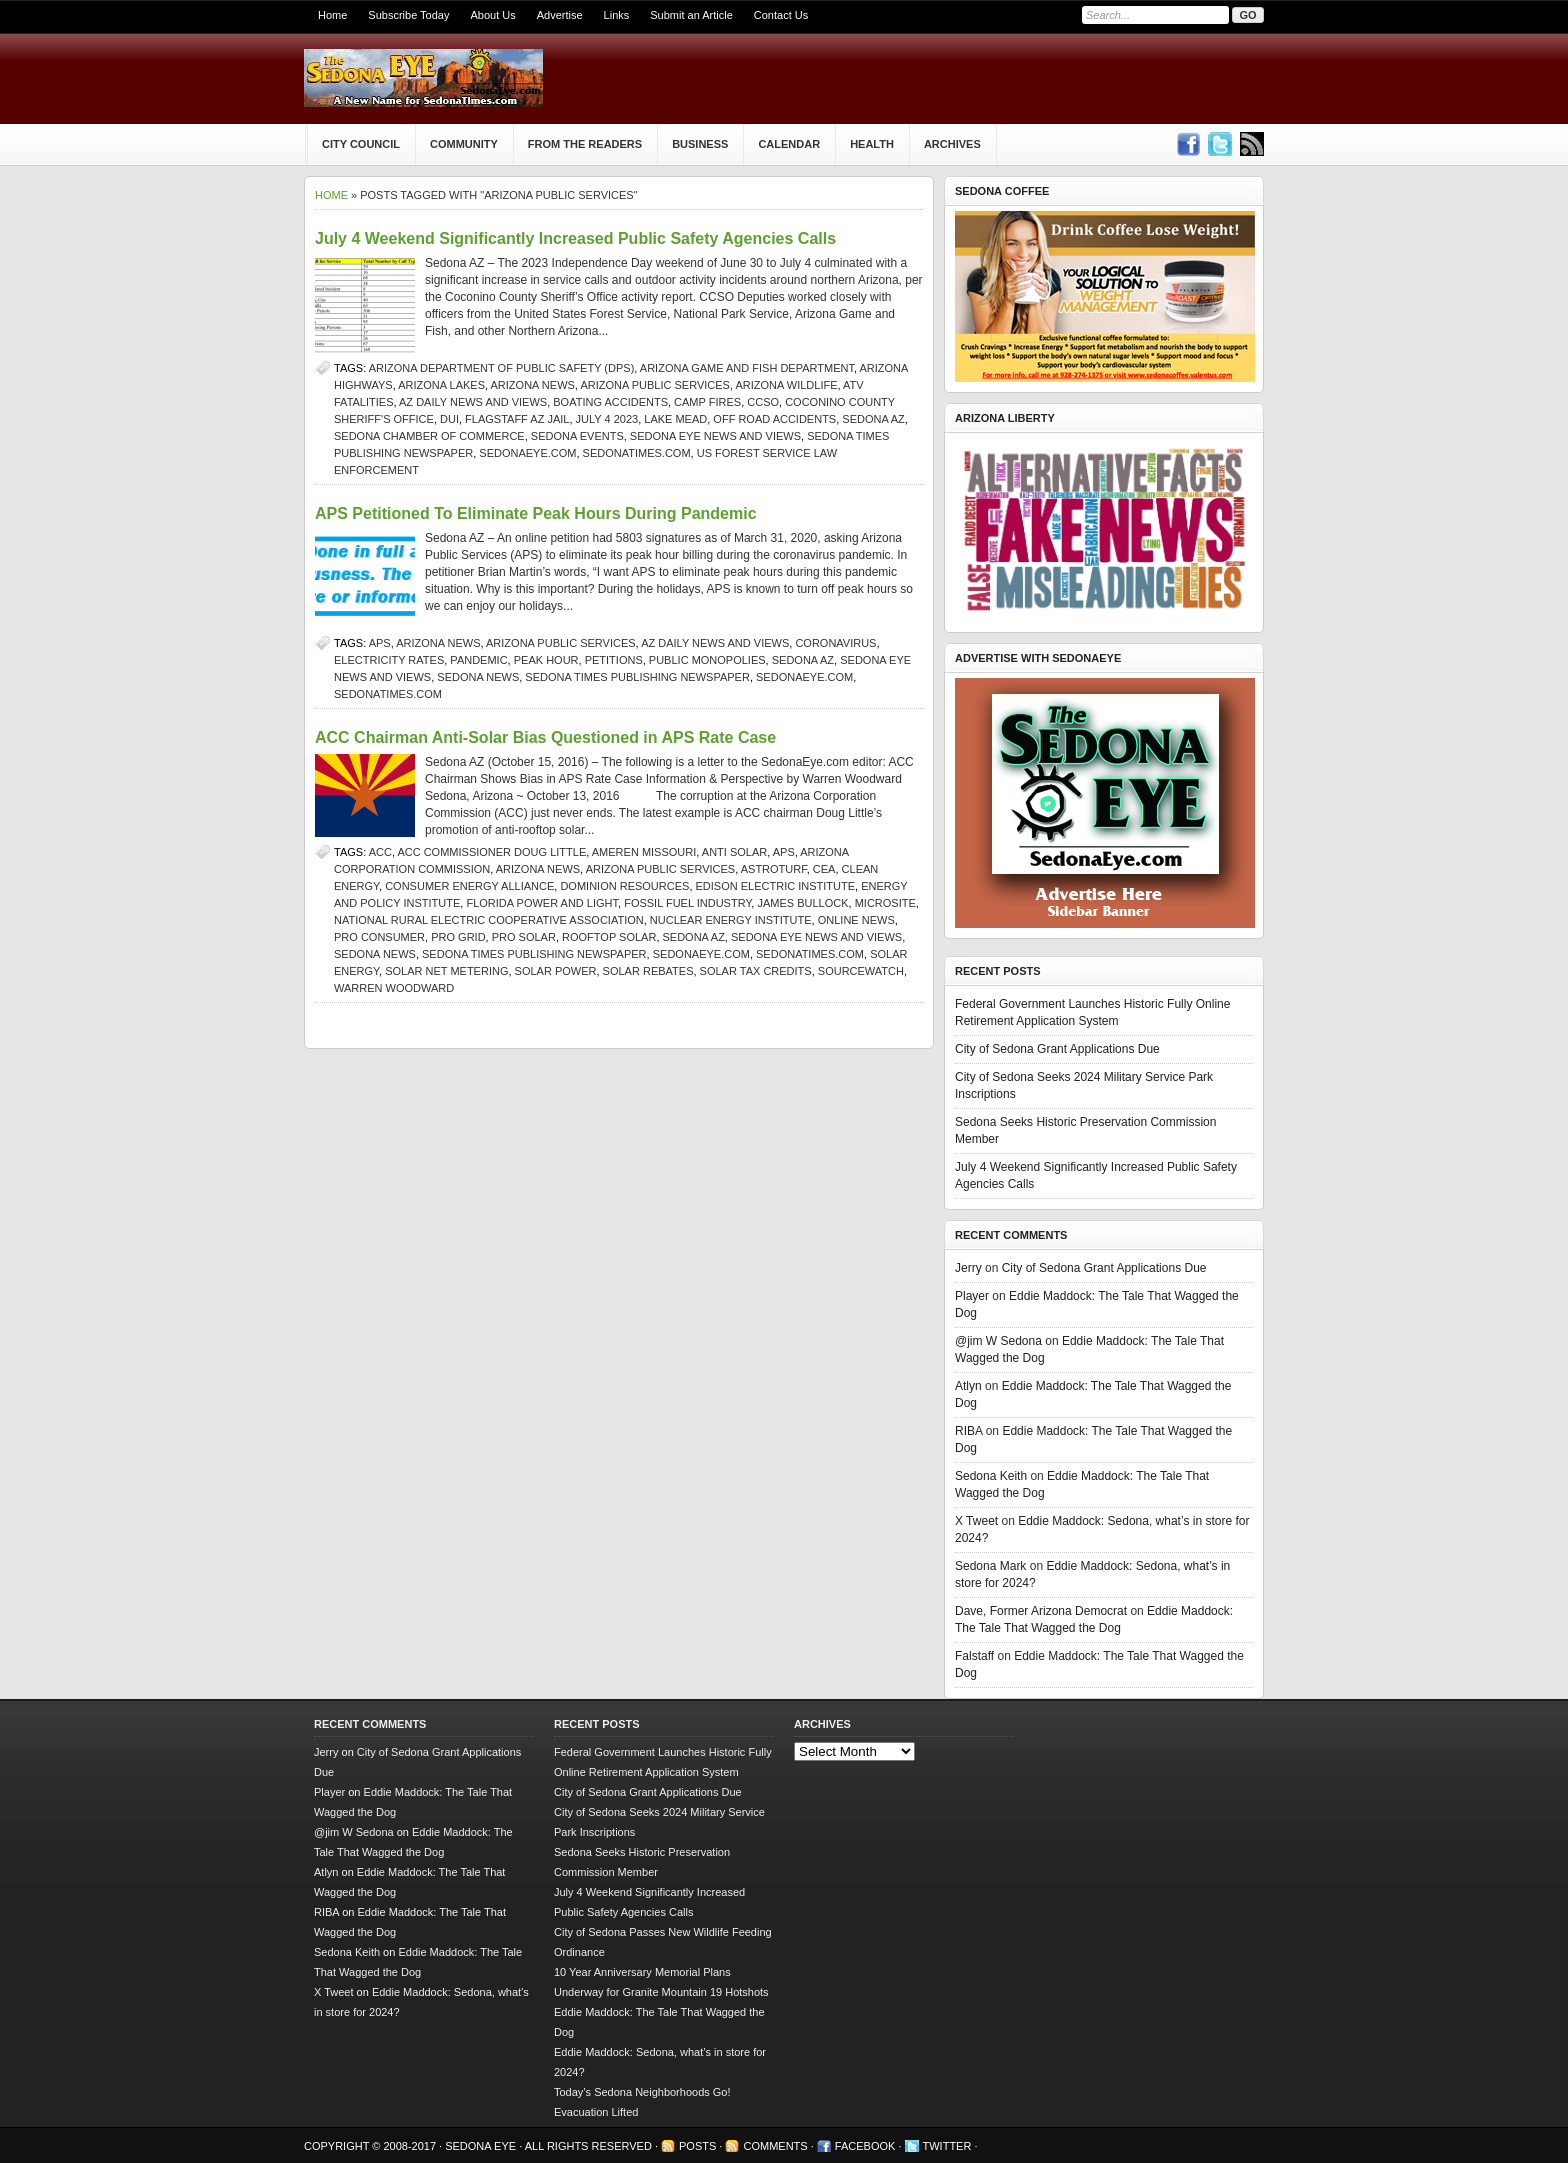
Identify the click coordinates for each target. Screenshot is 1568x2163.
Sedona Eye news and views (715, 436)
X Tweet (976, 1521)
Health (872, 144)
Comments (775, 2146)
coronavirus (835, 643)
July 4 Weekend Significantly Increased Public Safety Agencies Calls (575, 238)
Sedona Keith (991, 1476)
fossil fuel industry (687, 903)
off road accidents (774, 419)
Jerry (968, 1268)
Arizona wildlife (786, 385)
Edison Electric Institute (776, 886)
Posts (697, 2146)
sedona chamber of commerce (429, 436)
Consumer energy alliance (469, 886)
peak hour (546, 660)
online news (856, 920)
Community (464, 144)
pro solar (524, 937)
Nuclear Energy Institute (731, 920)
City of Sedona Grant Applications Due (1057, 1049)
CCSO (763, 402)
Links (617, 15)
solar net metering (446, 971)
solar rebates (648, 971)
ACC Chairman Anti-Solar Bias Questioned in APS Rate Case (545, 737)
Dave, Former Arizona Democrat (1041, 1611)
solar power (556, 971)
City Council (361, 144)
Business (700, 144)
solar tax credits (756, 971)
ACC (380, 852)
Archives (952, 144)
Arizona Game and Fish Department (747, 368)
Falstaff (974, 1656)
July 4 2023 (607, 419)
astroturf (774, 869)
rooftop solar (609, 937)
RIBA (968, 1431)
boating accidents (610, 402)
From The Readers (585, 144)
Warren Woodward (394, 988)
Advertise (560, 15)
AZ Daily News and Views (473, 402)
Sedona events (577, 436)
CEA (824, 869)
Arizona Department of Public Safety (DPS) (502, 368)
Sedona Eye (482, 2146)
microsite (885, 903)
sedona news (478, 677)
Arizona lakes (441, 385)
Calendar (789, 144)
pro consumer (379, 937)
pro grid (458, 937)
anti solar (734, 852)
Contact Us (781, 15)
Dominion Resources (624, 886)
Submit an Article (691, 15)
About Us (492, 15)
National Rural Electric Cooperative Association (489, 920)
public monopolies (707, 660)
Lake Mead (675, 419)
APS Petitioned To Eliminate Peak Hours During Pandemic (536, 513)
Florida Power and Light (542, 903)
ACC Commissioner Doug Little (491, 852)
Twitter (947, 2146)
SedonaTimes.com (637, 453)
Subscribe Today (408, 15)
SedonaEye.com (527, 453)
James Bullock (802, 903)
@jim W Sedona (998, 1341)
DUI (449, 419)
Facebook (865, 2146)
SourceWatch (861, 971)
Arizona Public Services (655, 385)
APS (380, 643)
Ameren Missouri (644, 852)
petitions (614, 660)
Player (972, 1296)
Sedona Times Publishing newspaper (637, 677)
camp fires (707, 402)
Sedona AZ (873, 419)
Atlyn (968, 1386)
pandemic (478, 660)
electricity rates (389, 660)
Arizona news (533, 385)
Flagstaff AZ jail (517, 419)
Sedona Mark (990, 1566)
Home (332, 15)
